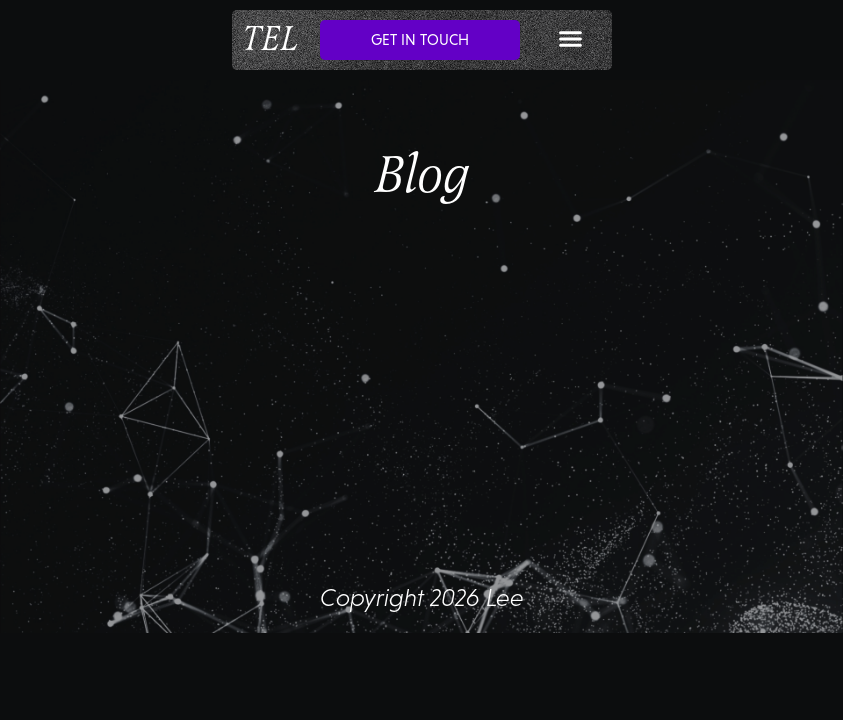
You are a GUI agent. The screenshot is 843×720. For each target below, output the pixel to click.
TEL (270, 39)
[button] (571, 39)
